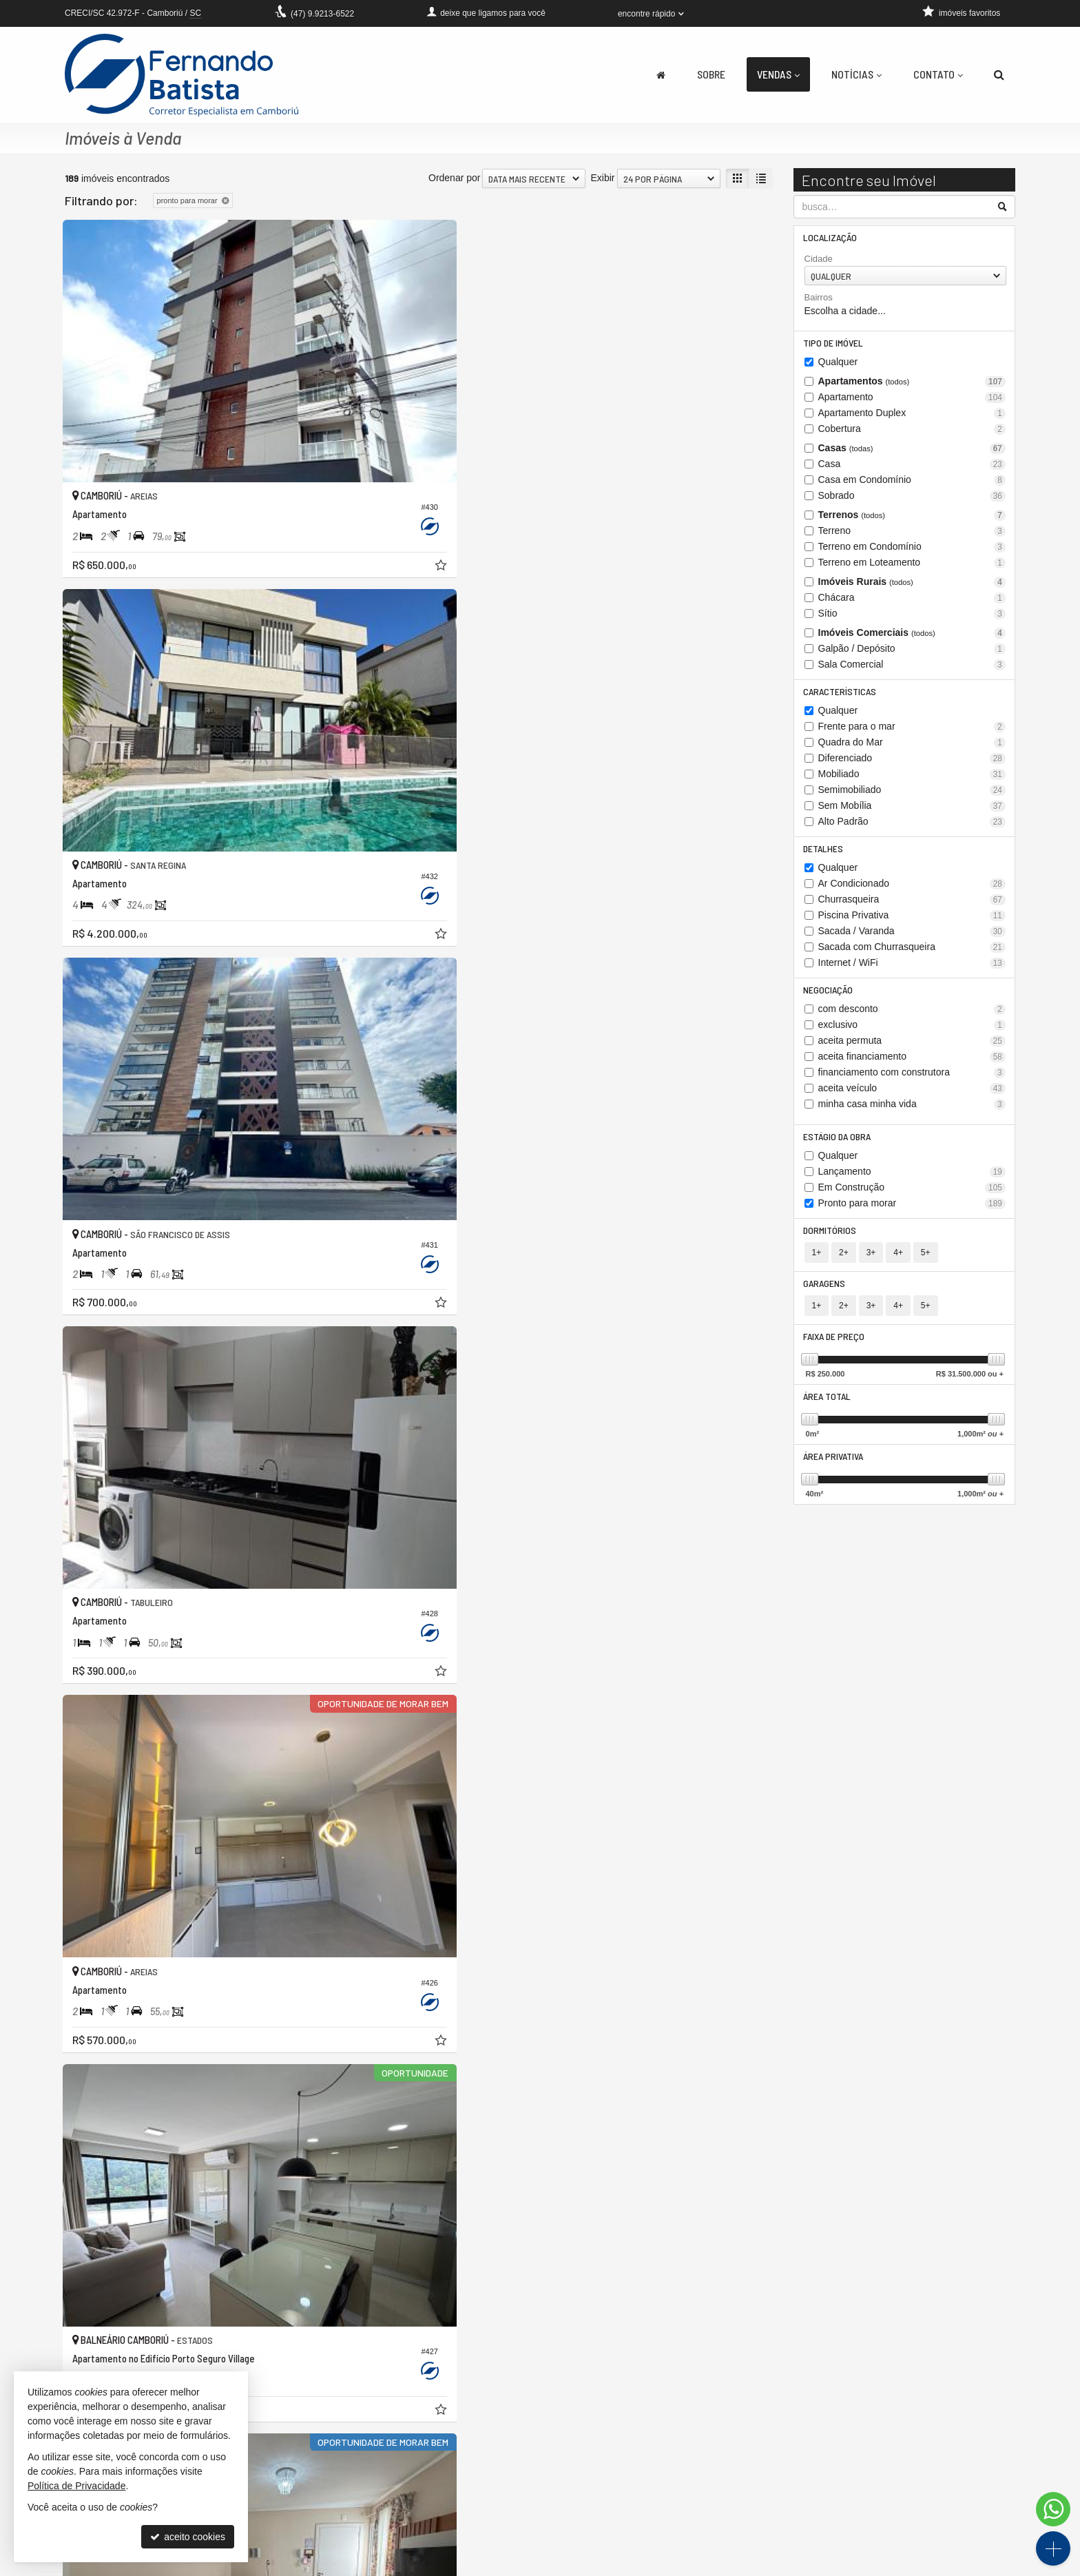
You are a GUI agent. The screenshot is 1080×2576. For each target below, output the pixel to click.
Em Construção (912, 1196)
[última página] (761, 2355)
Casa (912, 467)
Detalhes (824, 853)
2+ (844, 1262)
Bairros (818, 298)
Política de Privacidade (517, 2565)
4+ (898, 1262)
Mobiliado (912, 778)
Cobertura (912, 431)
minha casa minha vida (912, 1111)
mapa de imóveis (438, 2537)
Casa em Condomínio (912, 482)
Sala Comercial (912, 667)
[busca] (999, 74)
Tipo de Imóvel (834, 345)
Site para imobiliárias (931, 2566)
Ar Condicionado (912, 889)
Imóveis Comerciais (912, 635)
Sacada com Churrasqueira (912, 952)
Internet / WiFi (912, 968)
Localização (831, 238)
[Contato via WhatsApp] (1053, 2509)
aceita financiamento (912, 1063)
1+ (817, 1262)
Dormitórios (831, 1239)
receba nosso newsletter (454, 2496)
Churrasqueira (912, 905)
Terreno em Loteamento (912, 565)
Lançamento (912, 1180)
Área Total (828, 1409)
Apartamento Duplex (912, 416)
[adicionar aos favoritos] (278, 457)
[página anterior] (622, 2355)
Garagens (825, 1293)
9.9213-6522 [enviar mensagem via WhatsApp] (322, 14)
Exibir (602, 177)
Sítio (912, 616)
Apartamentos (912, 384)
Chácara (912, 600)
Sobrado (912, 498)
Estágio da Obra (838, 1144)
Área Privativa (834, 1470)
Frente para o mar (912, 730)
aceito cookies (187, 2536)
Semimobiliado (912, 794)
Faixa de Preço (835, 1348)
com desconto (912, 1016)
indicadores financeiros (451, 2509)
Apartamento (912, 400)
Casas (912, 451)
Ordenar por (454, 177)
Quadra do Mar (912, 746)
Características (841, 695)
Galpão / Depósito (912, 651)
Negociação (829, 996)
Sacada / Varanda (912, 936)
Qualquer (838, 364)
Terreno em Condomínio (912, 549)
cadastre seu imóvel (445, 2523)
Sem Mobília (912, 810)
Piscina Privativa (912, 921)
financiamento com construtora (912, 1079)
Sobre (711, 74)
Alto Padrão (912, 826)
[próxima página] (737, 2355)
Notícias (856, 74)
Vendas (778, 74)
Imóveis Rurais (912, 584)
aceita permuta (912, 1047)
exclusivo (912, 1032)
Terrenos (912, 518)
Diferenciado (912, 762)
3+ (871, 1262)
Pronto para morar (912, 1211)
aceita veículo (912, 1095)
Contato (938, 74)
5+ (926, 1262)
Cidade (818, 260)
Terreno (912, 533)
